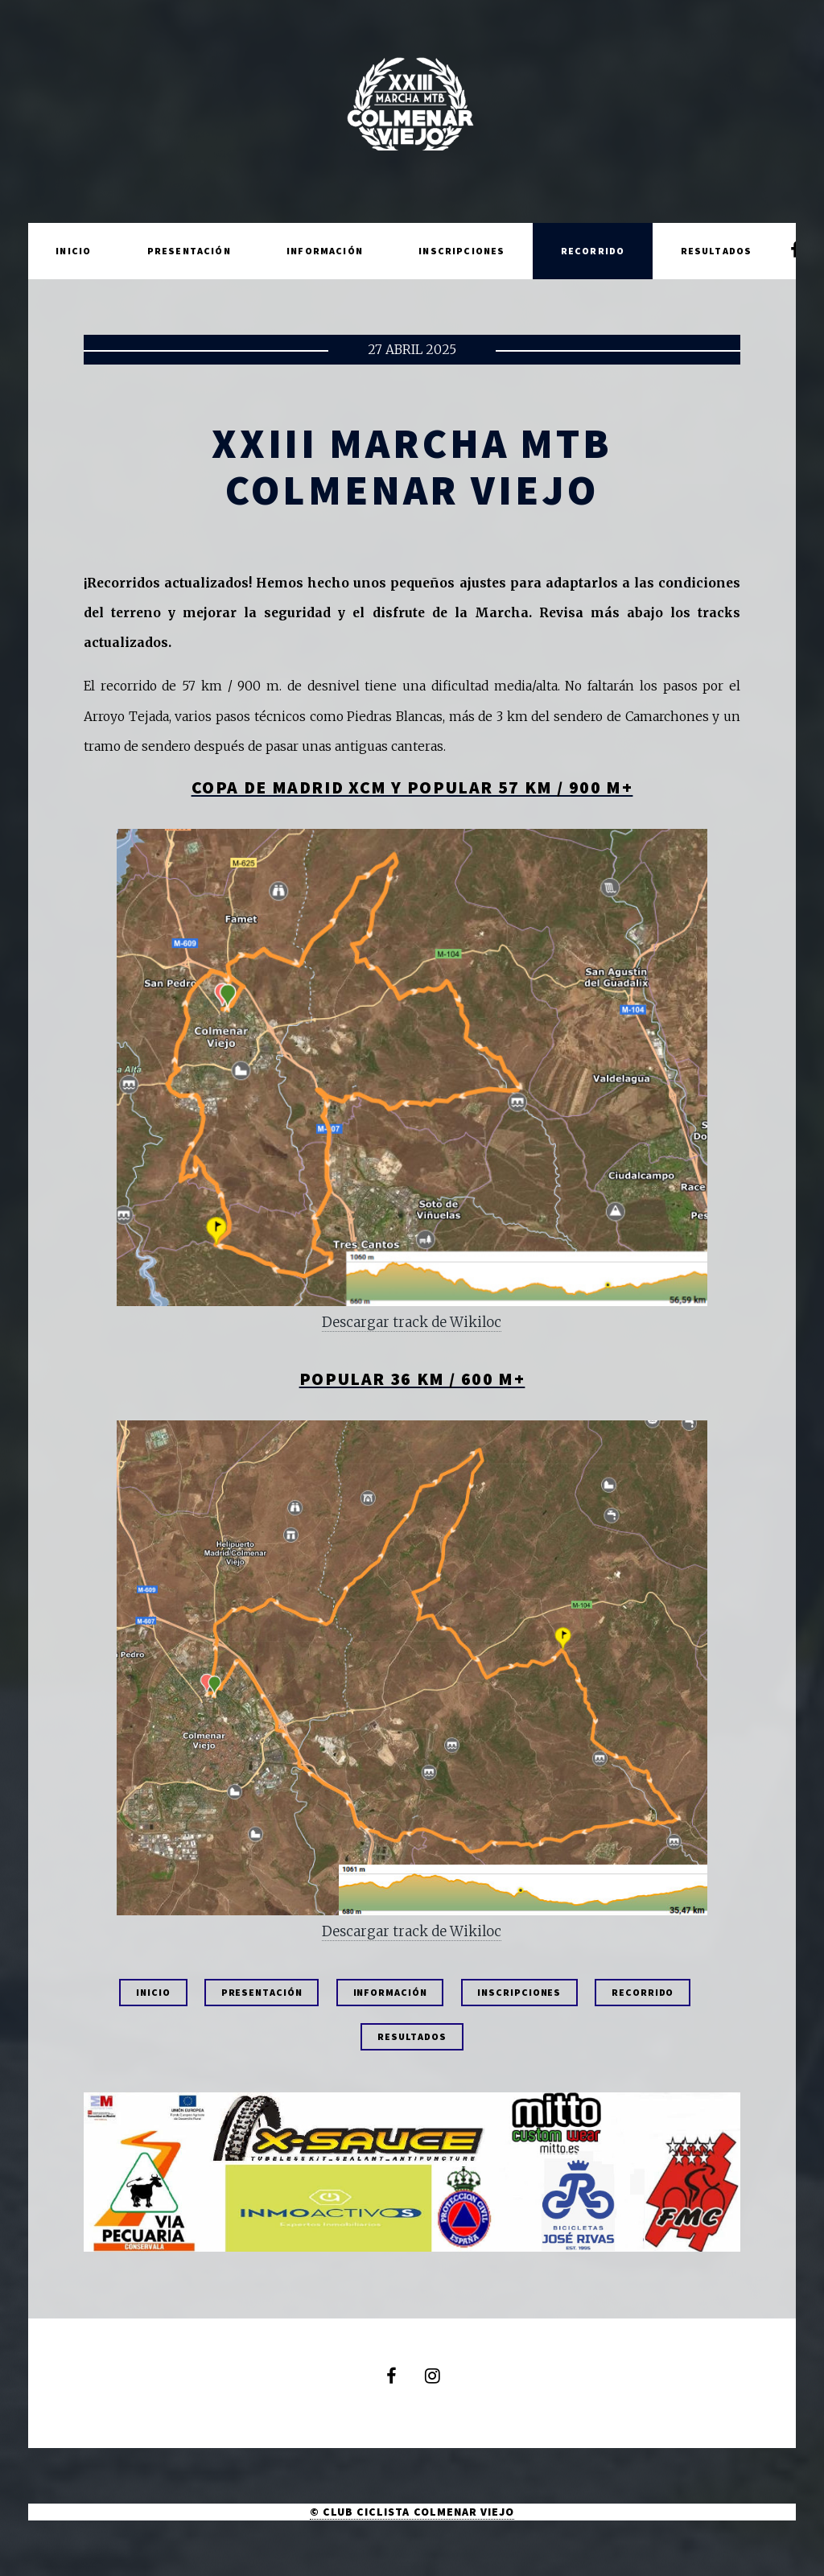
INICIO (153, 1992)
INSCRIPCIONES (519, 1992)
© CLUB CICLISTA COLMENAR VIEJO (412, 2511)
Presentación (189, 251)
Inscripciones (461, 251)
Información (324, 251)
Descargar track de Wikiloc (411, 1322)
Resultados (716, 251)
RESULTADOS (412, 2036)
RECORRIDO (643, 1992)
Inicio (73, 251)
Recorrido (593, 251)
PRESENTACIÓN (262, 1992)
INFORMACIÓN (390, 1992)
